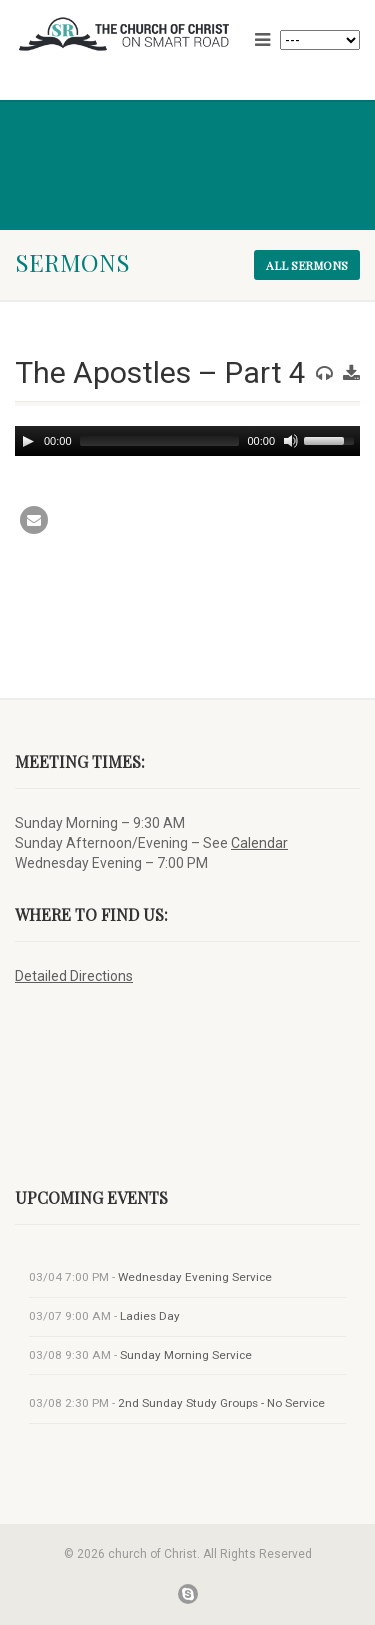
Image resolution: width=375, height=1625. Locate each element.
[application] (187, 441)
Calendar (259, 843)
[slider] (160, 441)
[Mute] (291, 441)
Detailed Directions (74, 976)
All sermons (307, 265)
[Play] (28, 441)
